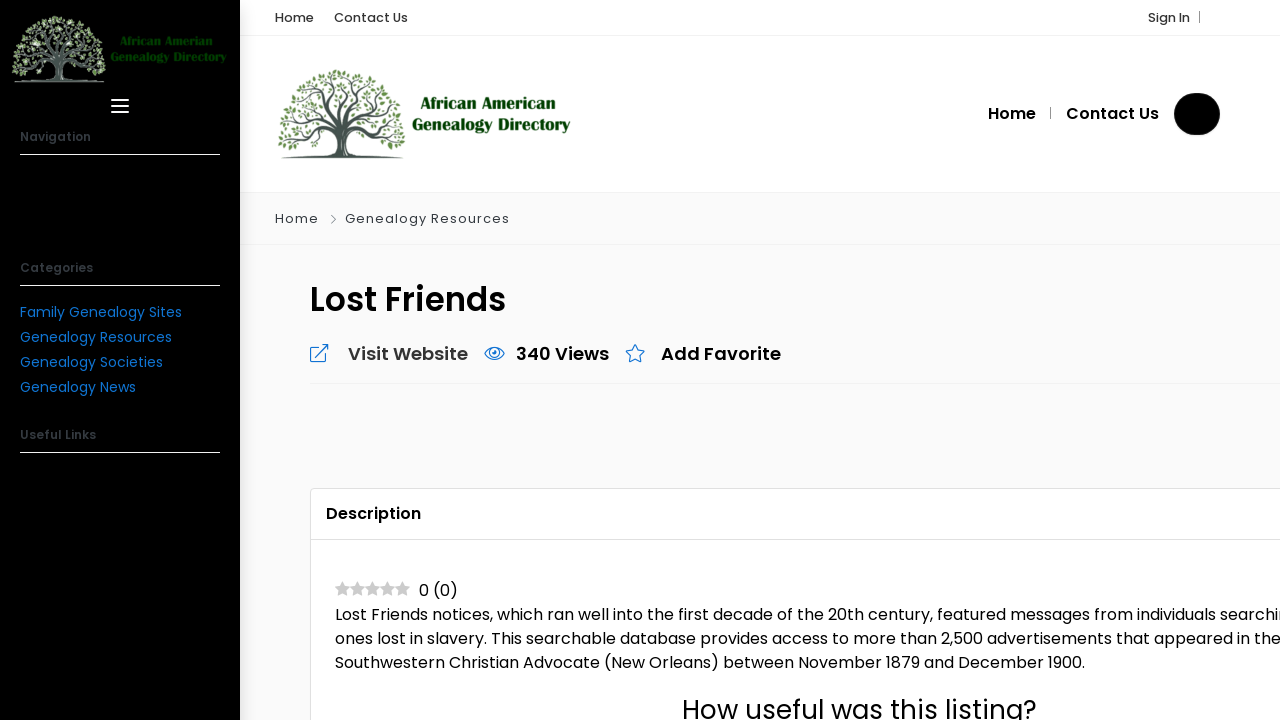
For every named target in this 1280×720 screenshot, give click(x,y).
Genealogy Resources (96, 337)
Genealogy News (78, 387)
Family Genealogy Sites (101, 312)
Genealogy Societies (91, 362)
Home (297, 218)
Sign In (1169, 17)
